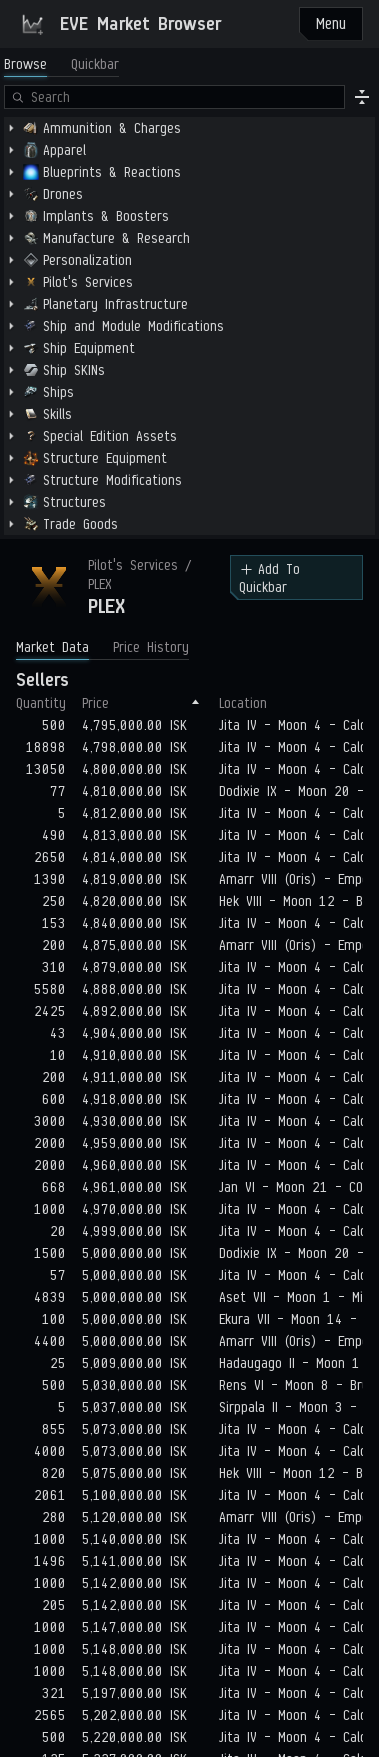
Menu (331, 23)
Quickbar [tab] (95, 64)
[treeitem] (189, 128)
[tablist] (61, 64)
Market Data (52, 647)
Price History (151, 647)
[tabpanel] (189, 310)
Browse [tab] (25, 64)
